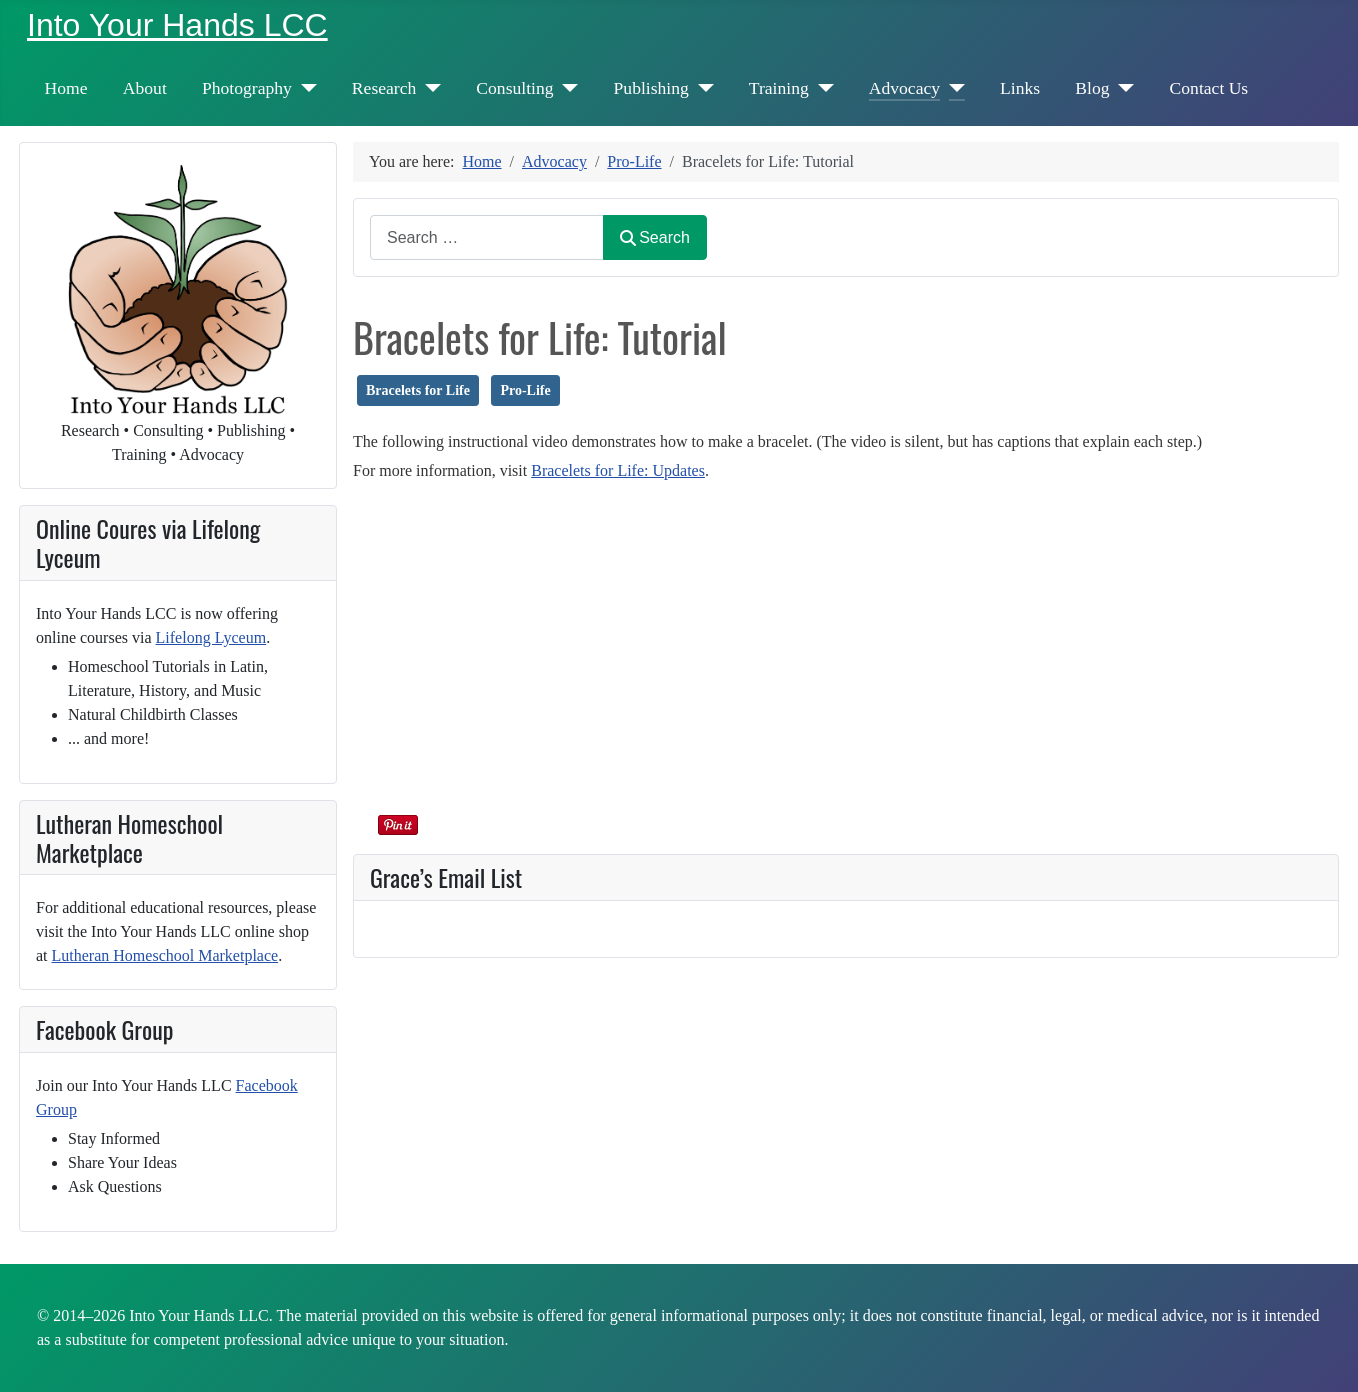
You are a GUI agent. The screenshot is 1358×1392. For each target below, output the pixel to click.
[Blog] (1122, 88)
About (145, 88)
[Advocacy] (952, 88)
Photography (247, 88)
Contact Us (1209, 88)
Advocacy (904, 88)
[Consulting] (566, 88)
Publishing (651, 88)
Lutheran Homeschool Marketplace (165, 955)
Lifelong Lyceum (211, 637)
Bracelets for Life (418, 390)
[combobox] (487, 237)
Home (66, 88)
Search (655, 237)
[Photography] (304, 88)
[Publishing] (701, 88)
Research (384, 88)
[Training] (821, 88)
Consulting (514, 88)
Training (779, 88)
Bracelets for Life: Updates (618, 470)
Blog (1092, 88)
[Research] (428, 88)
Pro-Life (525, 390)
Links (1020, 88)
